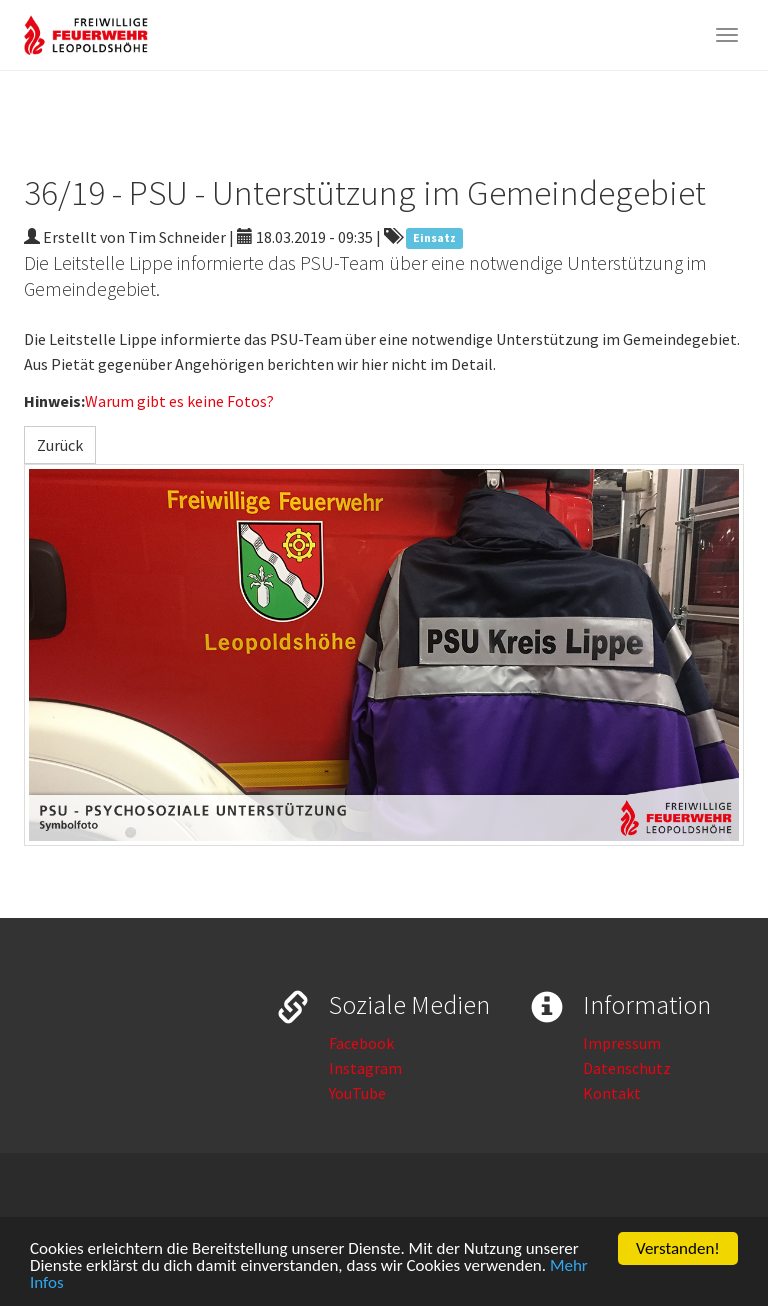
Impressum (622, 1043)
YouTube (357, 1093)
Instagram (365, 1068)
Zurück (60, 445)
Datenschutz (627, 1068)
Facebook (361, 1043)
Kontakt (612, 1093)
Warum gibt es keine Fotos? (179, 401)
